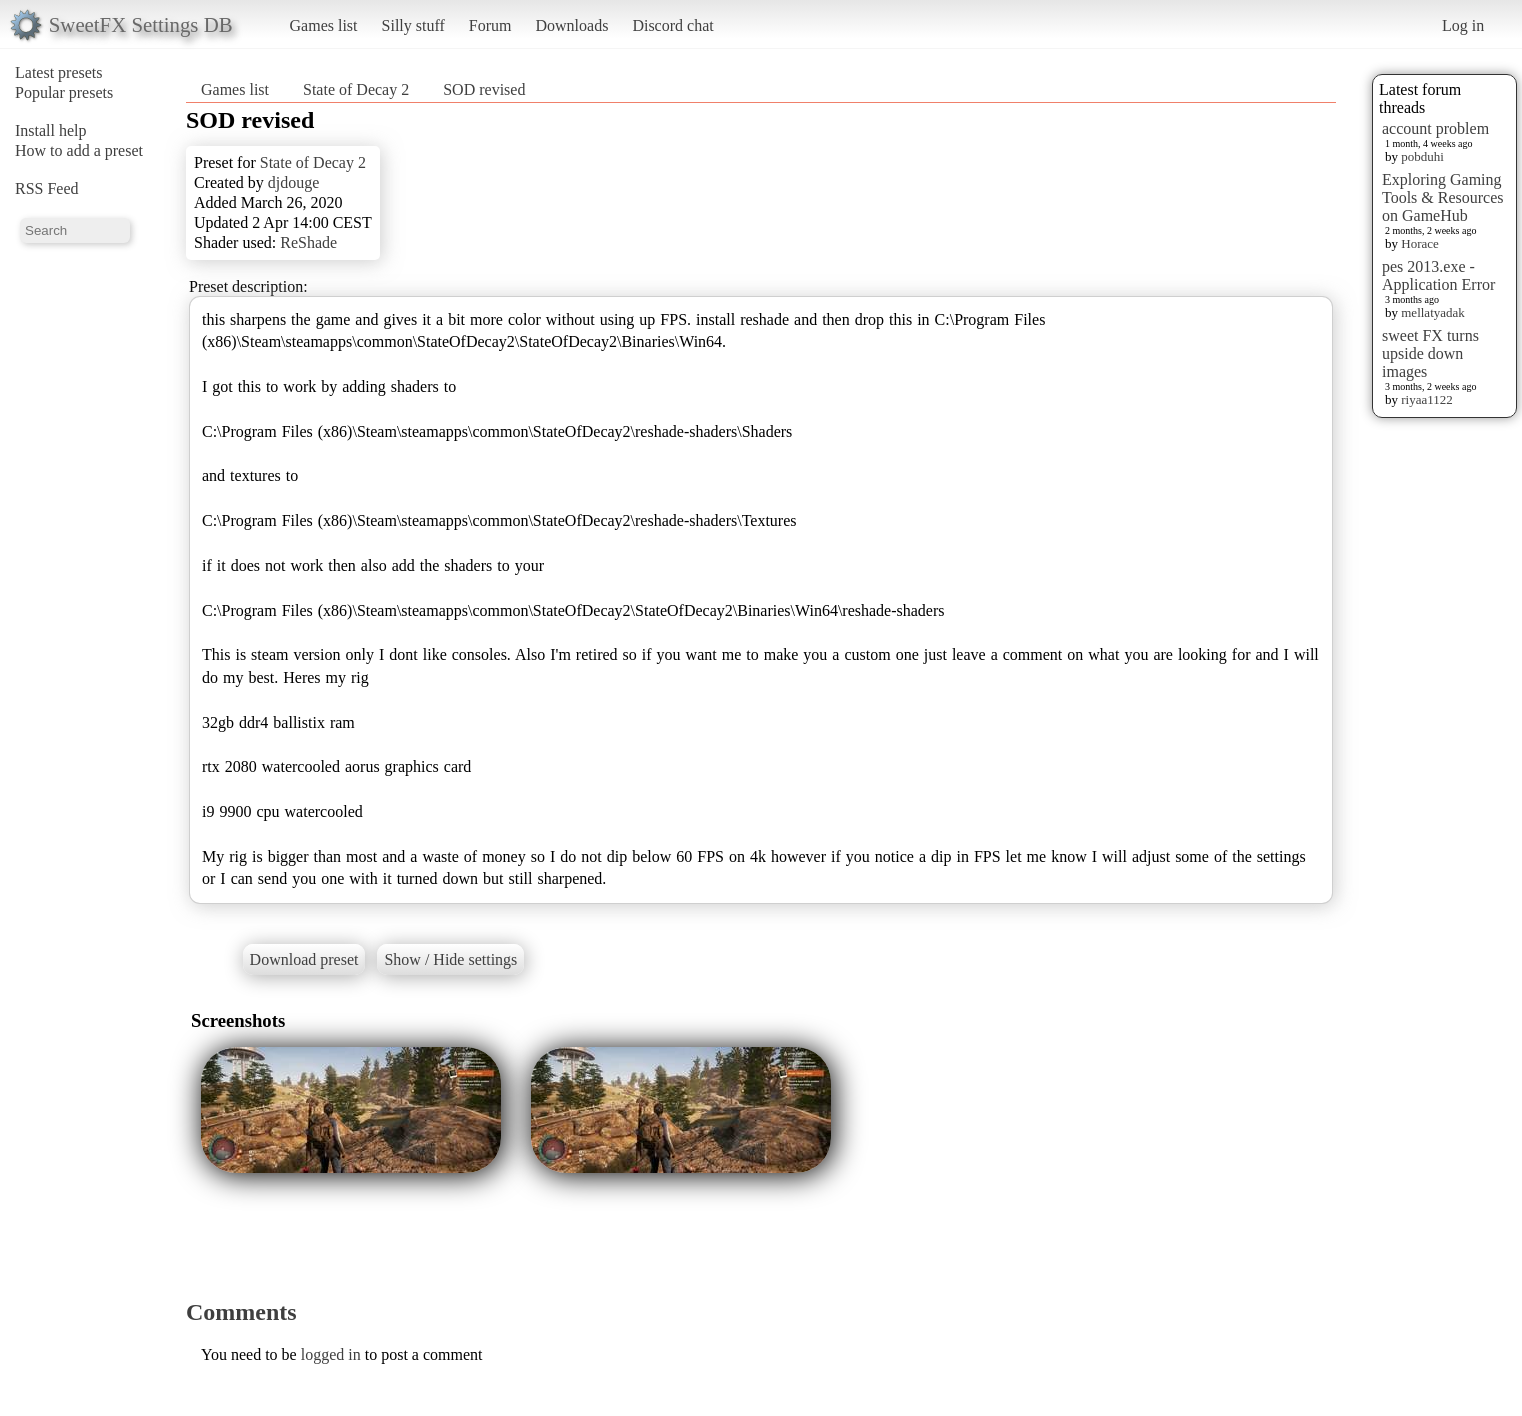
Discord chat (672, 25)
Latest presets (59, 72)
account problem (1435, 128)
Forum (490, 25)
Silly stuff (413, 25)
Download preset (304, 959)
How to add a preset (79, 150)
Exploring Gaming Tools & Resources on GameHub (1443, 197)
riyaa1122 (1427, 399)
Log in (1463, 25)
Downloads (571, 25)
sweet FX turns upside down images (1430, 353)
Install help (51, 130)
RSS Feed (47, 188)
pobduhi (1422, 156)
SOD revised (484, 89)
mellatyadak (1433, 312)
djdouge (294, 182)
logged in (331, 1354)
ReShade (308, 242)
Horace (1420, 243)
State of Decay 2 (356, 89)
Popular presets (64, 92)
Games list (324, 25)
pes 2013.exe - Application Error (1438, 275)
